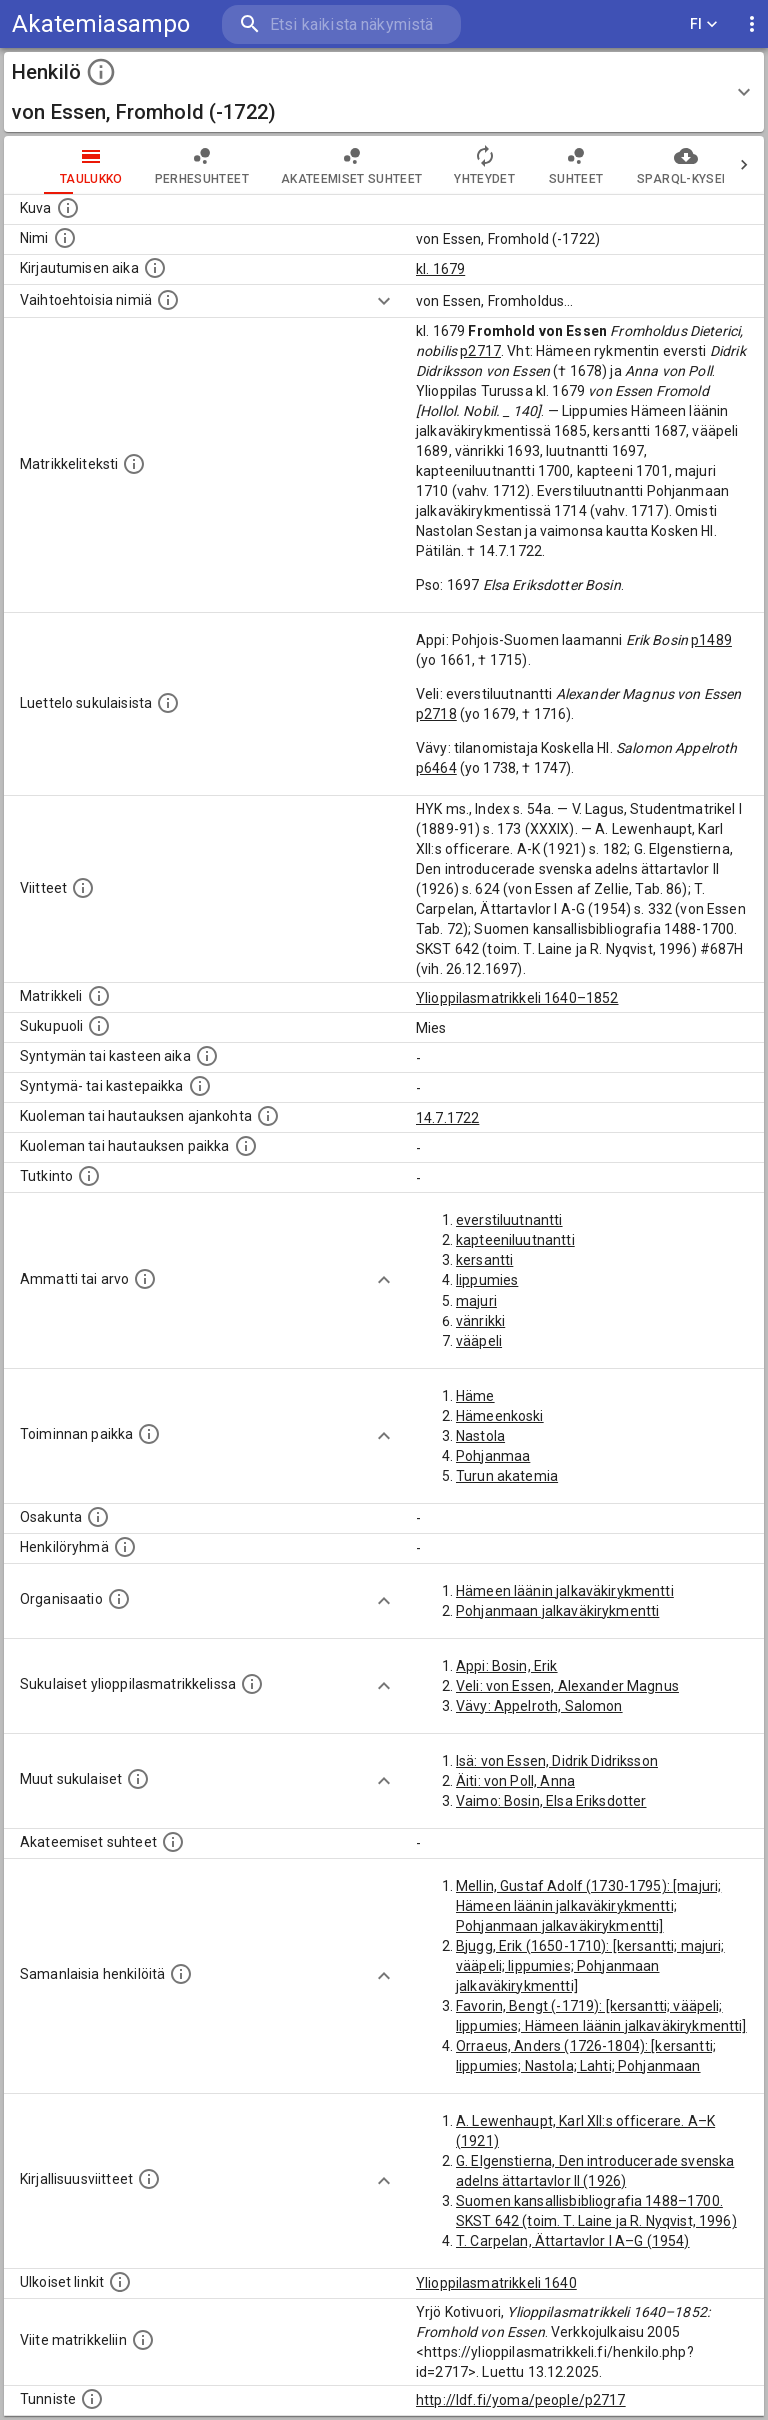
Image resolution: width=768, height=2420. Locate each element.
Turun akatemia (507, 1476)
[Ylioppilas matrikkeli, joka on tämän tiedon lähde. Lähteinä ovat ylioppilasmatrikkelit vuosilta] (99, 996)
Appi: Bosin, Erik (507, 1666)
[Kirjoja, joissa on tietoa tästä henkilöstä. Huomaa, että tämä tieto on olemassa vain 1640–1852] (149, 2179)
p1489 (711, 640)
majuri (476, 1301)
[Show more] (384, 301)
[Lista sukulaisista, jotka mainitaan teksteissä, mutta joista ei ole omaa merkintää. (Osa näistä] (138, 1779)
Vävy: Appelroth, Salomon (539, 1706)
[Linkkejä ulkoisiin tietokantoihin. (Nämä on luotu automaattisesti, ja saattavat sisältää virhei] (120, 2282)
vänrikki (480, 1321)
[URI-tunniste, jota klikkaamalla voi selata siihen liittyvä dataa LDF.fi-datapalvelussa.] (92, 2399)
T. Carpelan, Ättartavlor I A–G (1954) (573, 2241)
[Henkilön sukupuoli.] (99, 1026)
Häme (475, 1396)
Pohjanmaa (493, 1456)
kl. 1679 (440, 269)
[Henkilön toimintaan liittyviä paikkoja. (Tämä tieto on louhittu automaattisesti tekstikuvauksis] (149, 1434)
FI (704, 24)
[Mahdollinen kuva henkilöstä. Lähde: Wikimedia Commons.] (68, 208)
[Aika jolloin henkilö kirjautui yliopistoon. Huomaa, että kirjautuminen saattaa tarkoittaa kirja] (155, 268)
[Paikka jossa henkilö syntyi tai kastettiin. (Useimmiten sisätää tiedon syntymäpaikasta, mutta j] (200, 1086)
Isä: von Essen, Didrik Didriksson (557, 1761)
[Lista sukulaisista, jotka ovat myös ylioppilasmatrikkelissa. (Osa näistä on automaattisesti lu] (252, 1684)
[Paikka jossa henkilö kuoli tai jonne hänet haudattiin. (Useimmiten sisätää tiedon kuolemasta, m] (246, 1146)
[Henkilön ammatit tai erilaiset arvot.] (145, 1279)
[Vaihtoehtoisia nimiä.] (168, 300)
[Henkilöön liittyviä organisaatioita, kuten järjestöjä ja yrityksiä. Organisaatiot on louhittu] (119, 1599)
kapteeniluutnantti (515, 1240)
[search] (341, 24)
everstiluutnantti (509, 1220)
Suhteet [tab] (536, 165)
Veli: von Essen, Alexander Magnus (567, 1686)
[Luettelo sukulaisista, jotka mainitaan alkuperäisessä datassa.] (168, 703)
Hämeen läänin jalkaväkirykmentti (565, 1591)
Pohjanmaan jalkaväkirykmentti (557, 1611)
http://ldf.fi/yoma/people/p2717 (521, 2400)
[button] (384, 92)
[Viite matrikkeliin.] (143, 2340)
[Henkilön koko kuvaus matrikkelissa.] (134, 464)
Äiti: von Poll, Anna (515, 1781)
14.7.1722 (447, 1118)
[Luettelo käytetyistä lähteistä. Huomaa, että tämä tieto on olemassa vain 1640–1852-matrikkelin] (83, 888)
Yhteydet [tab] (444, 165)
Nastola (480, 1436)
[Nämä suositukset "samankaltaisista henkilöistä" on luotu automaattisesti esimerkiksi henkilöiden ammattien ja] (181, 1974)
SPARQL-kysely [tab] (645, 165)
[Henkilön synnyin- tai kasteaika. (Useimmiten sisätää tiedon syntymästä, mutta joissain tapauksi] (207, 1056)
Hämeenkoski (500, 1416)
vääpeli (479, 1341)
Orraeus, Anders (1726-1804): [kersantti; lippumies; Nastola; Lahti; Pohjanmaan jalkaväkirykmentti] (586, 2066)
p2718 (436, 714)
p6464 (436, 768)
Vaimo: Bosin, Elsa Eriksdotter (551, 1801)
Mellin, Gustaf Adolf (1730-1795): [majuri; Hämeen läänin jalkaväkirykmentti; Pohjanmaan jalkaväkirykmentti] (588, 1906)
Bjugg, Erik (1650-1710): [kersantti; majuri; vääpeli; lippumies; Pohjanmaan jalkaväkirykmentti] (590, 1966)
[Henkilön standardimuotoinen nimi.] (65, 238)
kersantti (484, 1260)
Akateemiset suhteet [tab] (312, 165)
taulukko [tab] (51, 165)
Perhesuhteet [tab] (162, 165)
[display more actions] (752, 24)
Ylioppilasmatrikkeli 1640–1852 (517, 998)
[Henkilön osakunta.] (98, 1517)
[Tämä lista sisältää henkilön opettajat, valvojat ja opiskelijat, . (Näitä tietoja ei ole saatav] (173, 1842)
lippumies (487, 1280)
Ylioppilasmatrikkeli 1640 (496, 2283)
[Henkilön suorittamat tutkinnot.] (89, 1176)
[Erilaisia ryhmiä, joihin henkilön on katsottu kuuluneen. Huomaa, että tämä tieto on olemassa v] (125, 1547)
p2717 (480, 351)
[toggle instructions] (101, 72)
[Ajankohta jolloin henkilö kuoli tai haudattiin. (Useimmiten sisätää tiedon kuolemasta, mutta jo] (268, 1116)
